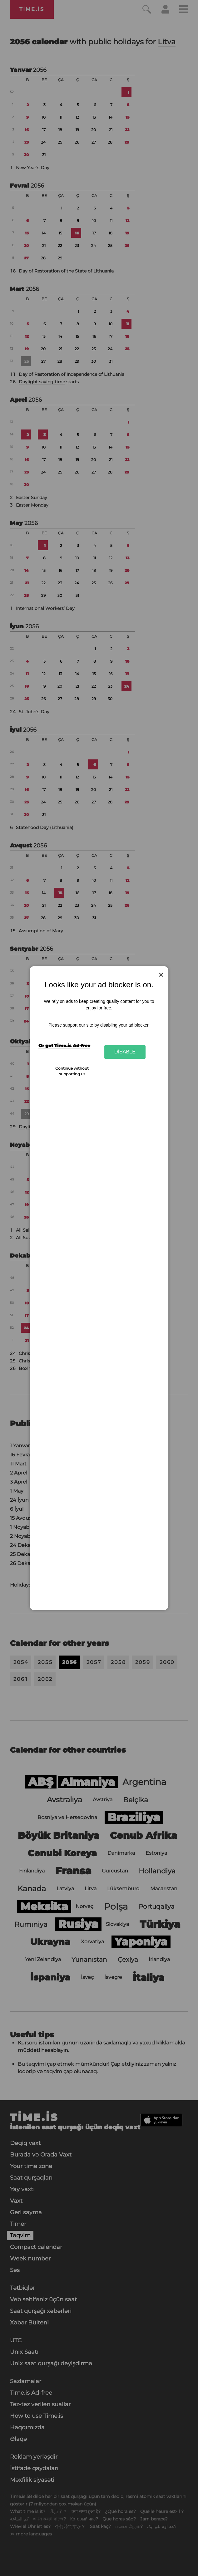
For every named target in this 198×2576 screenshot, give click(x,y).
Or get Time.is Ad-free (64, 1046)
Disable (125, 1052)
